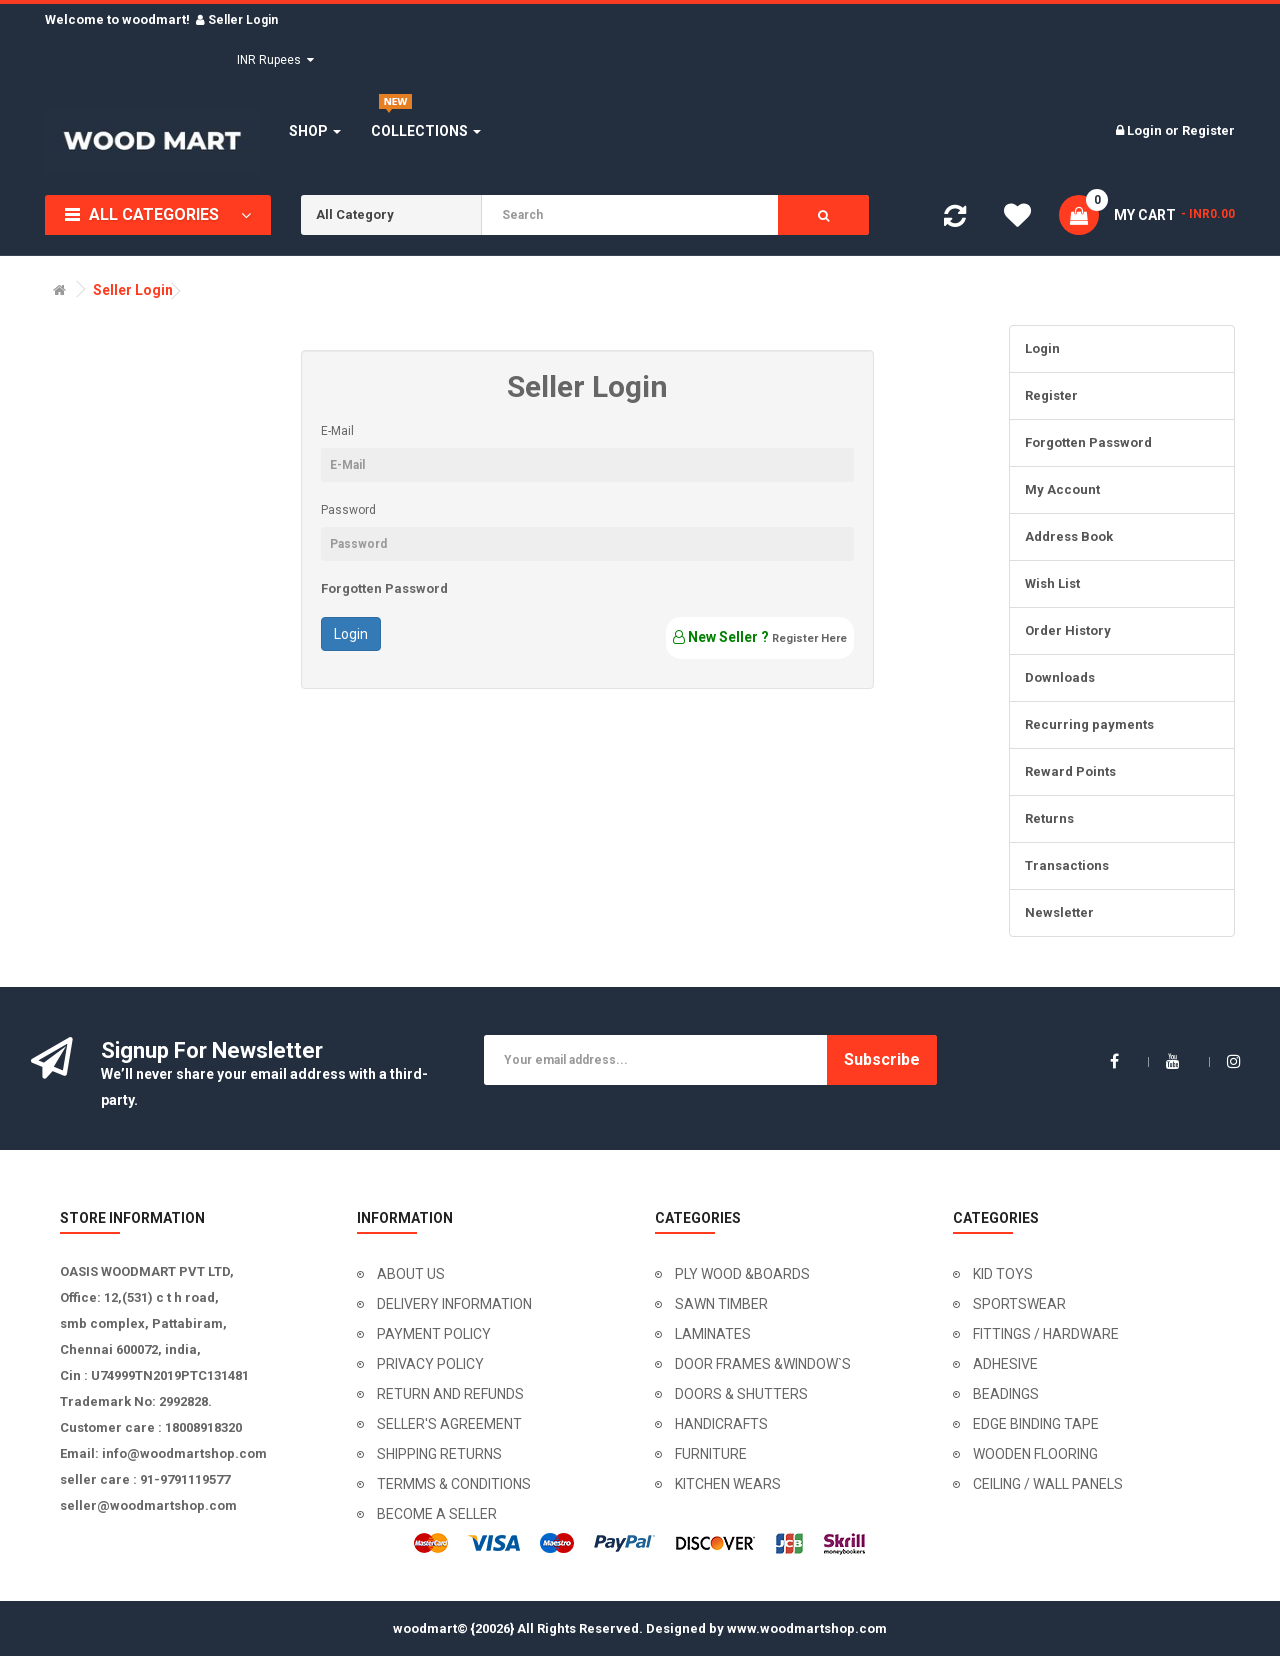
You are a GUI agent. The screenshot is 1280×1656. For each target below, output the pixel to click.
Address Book (1069, 536)
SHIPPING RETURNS (439, 1454)
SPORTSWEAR (1019, 1304)
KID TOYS (1003, 1274)
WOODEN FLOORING (1035, 1454)
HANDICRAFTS (721, 1424)
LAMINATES (713, 1334)
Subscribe (882, 1059)
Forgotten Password (384, 588)
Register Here (809, 638)
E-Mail (337, 431)
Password (348, 510)
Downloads (1060, 677)
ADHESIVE (1005, 1364)
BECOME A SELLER (437, 1514)
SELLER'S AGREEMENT (449, 1424)
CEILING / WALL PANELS (1048, 1484)
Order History (1068, 630)
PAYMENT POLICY (434, 1334)
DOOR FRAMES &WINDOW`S (763, 1364)
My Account (1062, 489)
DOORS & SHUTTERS (741, 1394)
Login (1146, 130)
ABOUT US (411, 1274)
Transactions (1067, 865)
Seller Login (133, 290)
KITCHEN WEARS (728, 1484)
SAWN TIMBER (721, 1304)
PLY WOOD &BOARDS (742, 1274)
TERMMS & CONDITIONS (454, 1484)
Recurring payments (1089, 724)
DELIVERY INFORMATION (454, 1304)
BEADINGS (1006, 1394)
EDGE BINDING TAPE (1036, 1424)
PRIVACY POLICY (430, 1364)
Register (1208, 130)
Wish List (1052, 583)
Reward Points (1070, 771)
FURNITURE (711, 1454)
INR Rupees (275, 60)
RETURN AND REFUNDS (450, 1394)
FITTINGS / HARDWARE (1046, 1334)
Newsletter (1059, 912)
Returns (1049, 818)
